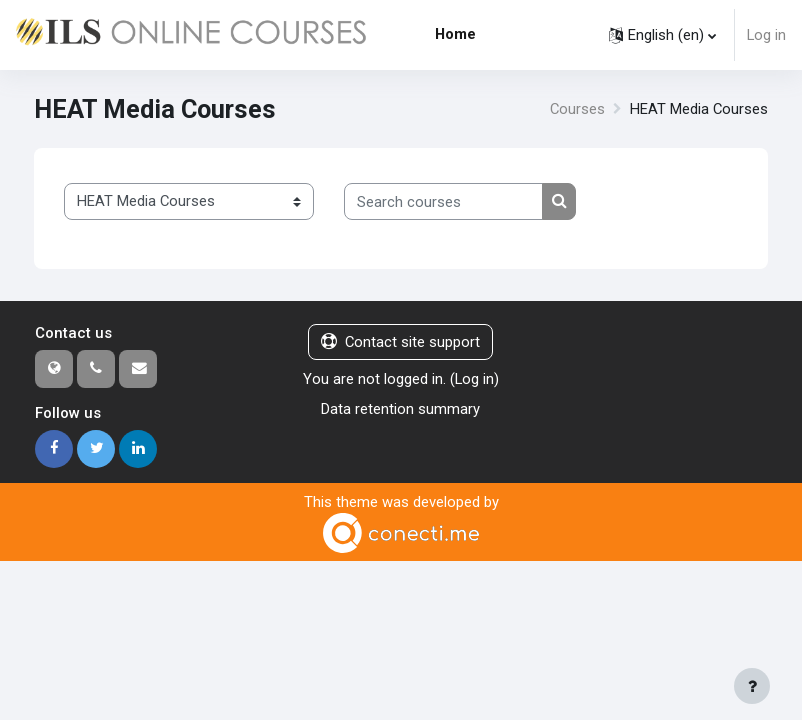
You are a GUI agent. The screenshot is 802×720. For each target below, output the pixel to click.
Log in (766, 35)
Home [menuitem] (455, 34)
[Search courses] (443, 201)
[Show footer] (752, 686)
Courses (577, 109)
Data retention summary (400, 409)
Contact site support (400, 342)
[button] (662, 35)
